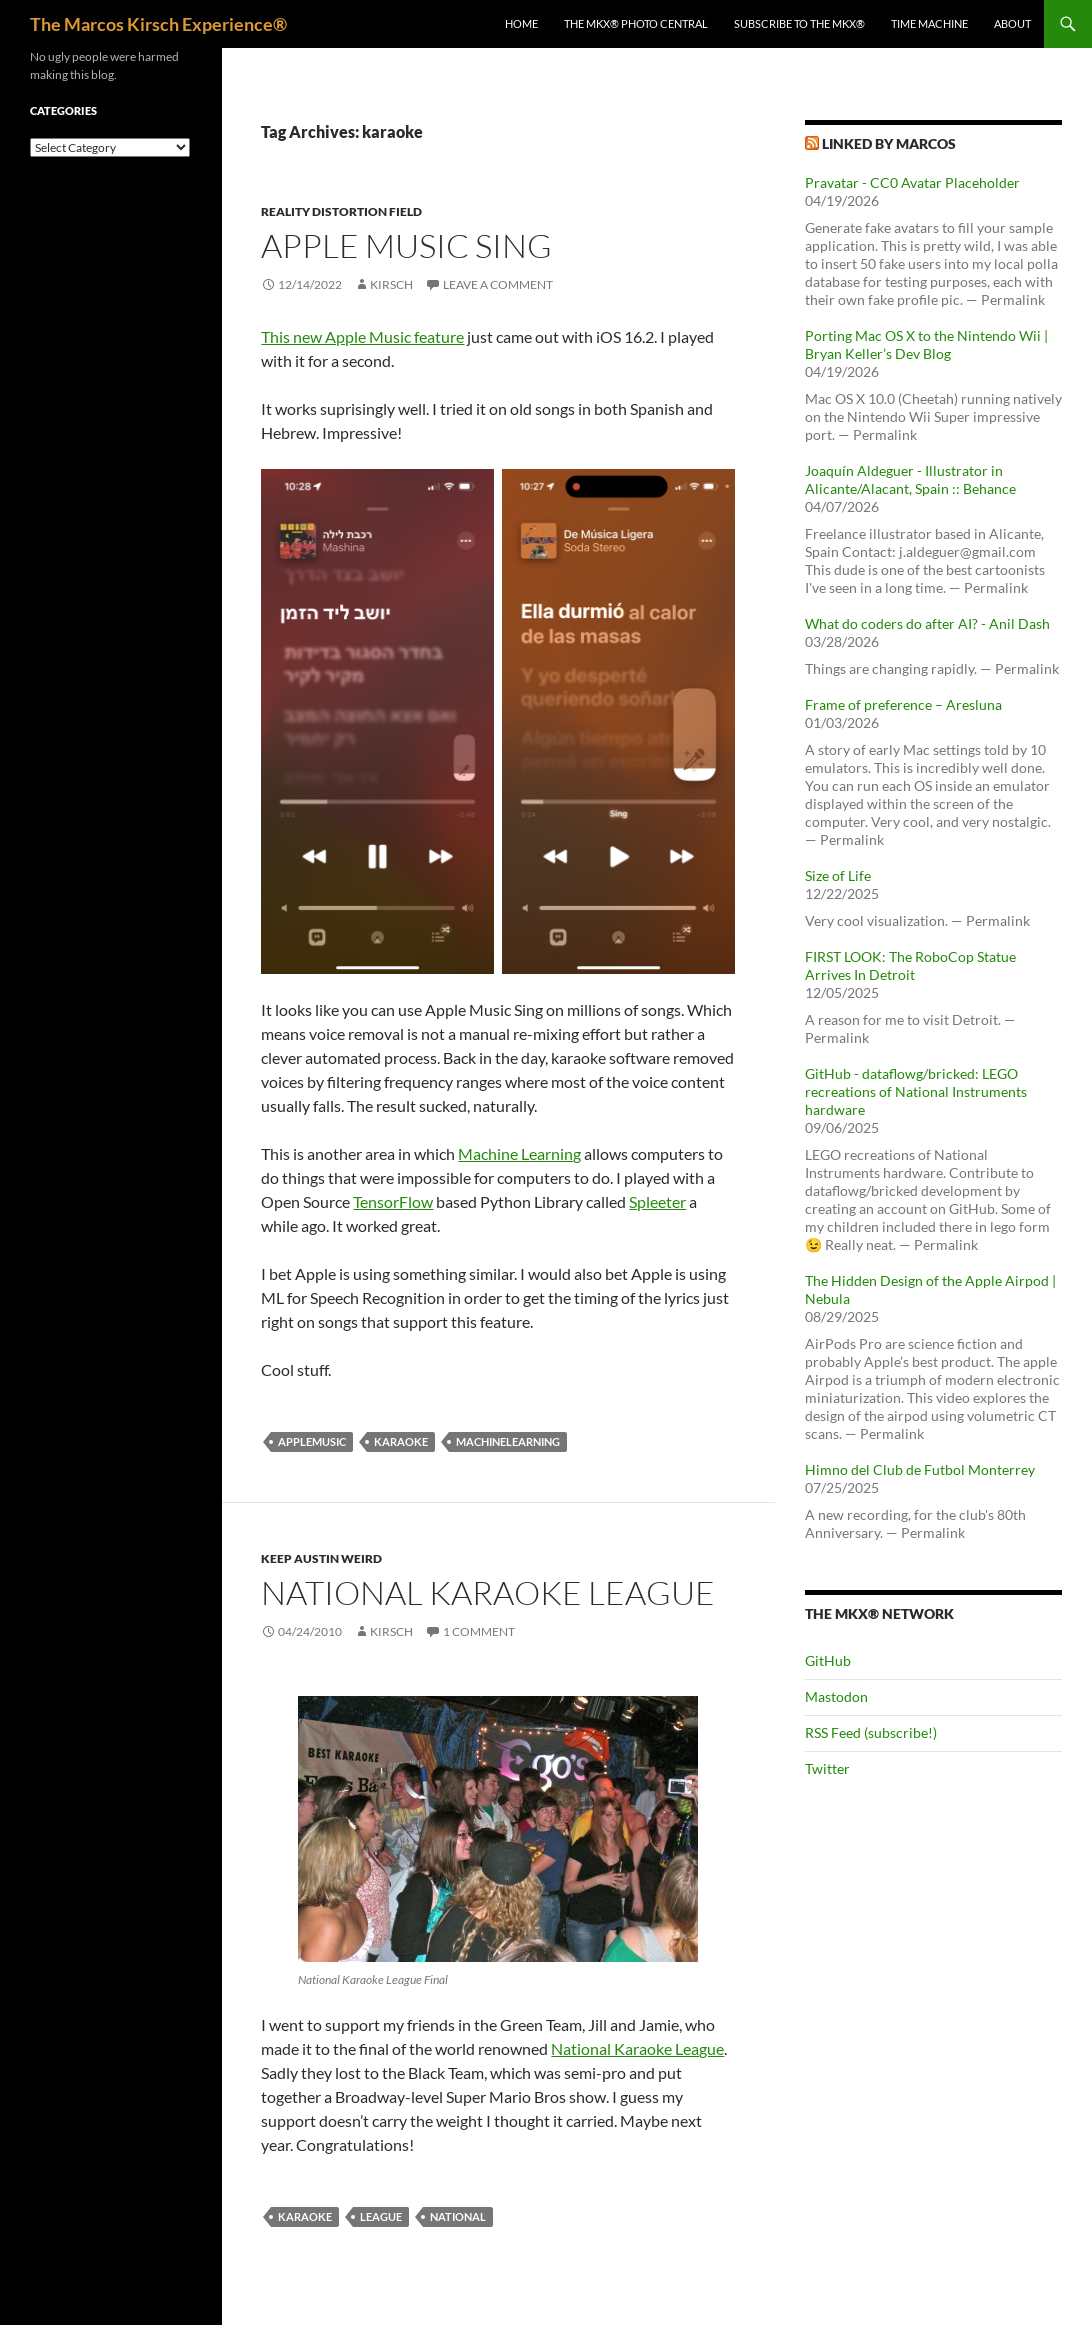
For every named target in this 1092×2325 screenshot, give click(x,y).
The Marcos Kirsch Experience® (158, 24)
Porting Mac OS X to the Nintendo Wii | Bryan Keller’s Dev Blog (926, 344)
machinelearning (508, 1441)
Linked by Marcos (889, 143)
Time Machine (929, 23)
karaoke (401, 1441)
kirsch (391, 284)
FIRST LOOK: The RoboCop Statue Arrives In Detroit (910, 965)
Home (521, 23)
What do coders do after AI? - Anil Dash (927, 623)
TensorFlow (393, 1201)
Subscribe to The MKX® (799, 23)
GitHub (828, 1660)
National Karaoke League (488, 1592)
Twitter (827, 1768)
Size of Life (838, 875)
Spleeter (657, 1201)
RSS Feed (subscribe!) (871, 1732)
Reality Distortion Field (341, 211)
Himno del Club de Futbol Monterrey (920, 1469)
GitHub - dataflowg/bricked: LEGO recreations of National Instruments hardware (916, 1091)
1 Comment (479, 1631)
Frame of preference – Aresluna (903, 704)
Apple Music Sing (406, 245)
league (381, 2216)
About (1012, 23)
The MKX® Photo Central (636, 23)
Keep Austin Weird (321, 1558)
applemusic (312, 1441)
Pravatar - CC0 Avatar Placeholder (912, 182)
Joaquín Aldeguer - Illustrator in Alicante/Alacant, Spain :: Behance (910, 479)
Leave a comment (498, 284)
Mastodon (836, 1696)
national (458, 2216)
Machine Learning (519, 1153)
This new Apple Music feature (362, 336)
